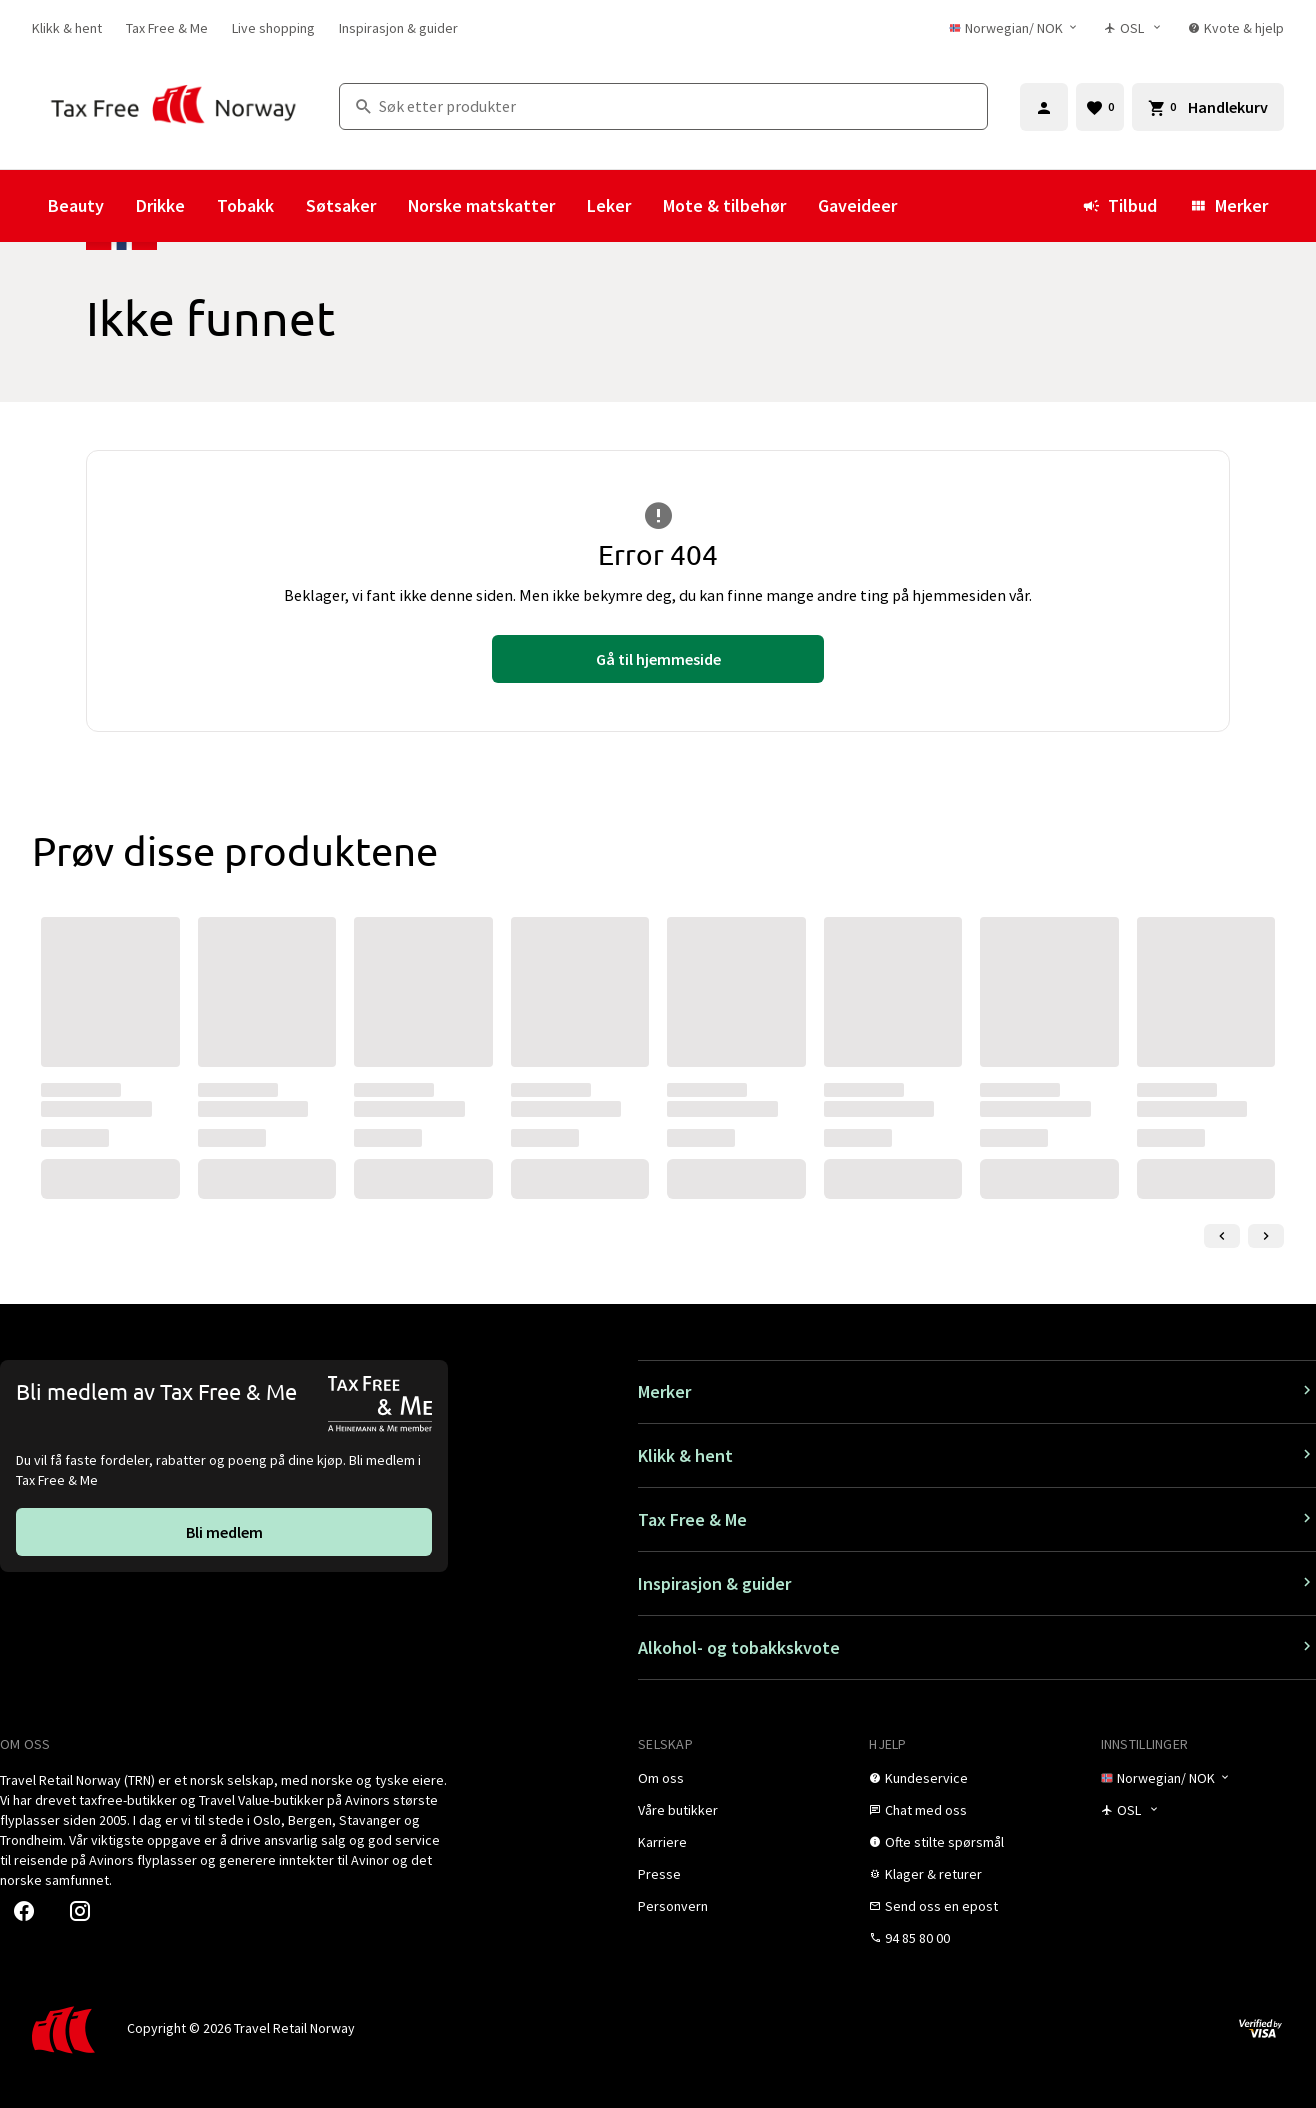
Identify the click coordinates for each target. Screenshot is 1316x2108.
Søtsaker (341, 205)
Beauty (76, 205)
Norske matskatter (481, 205)
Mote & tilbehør (724, 205)
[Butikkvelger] (1134, 28)
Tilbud (1119, 205)
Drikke (160, 205)
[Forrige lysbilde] (1222, 1236)
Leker (609, 205)
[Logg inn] (1044, 107)
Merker (1228, 205)
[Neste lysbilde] (1266, 1236)
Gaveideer (857, 205)
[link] (67, 28)
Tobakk (245, 205)
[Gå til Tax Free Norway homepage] (173, 106)
